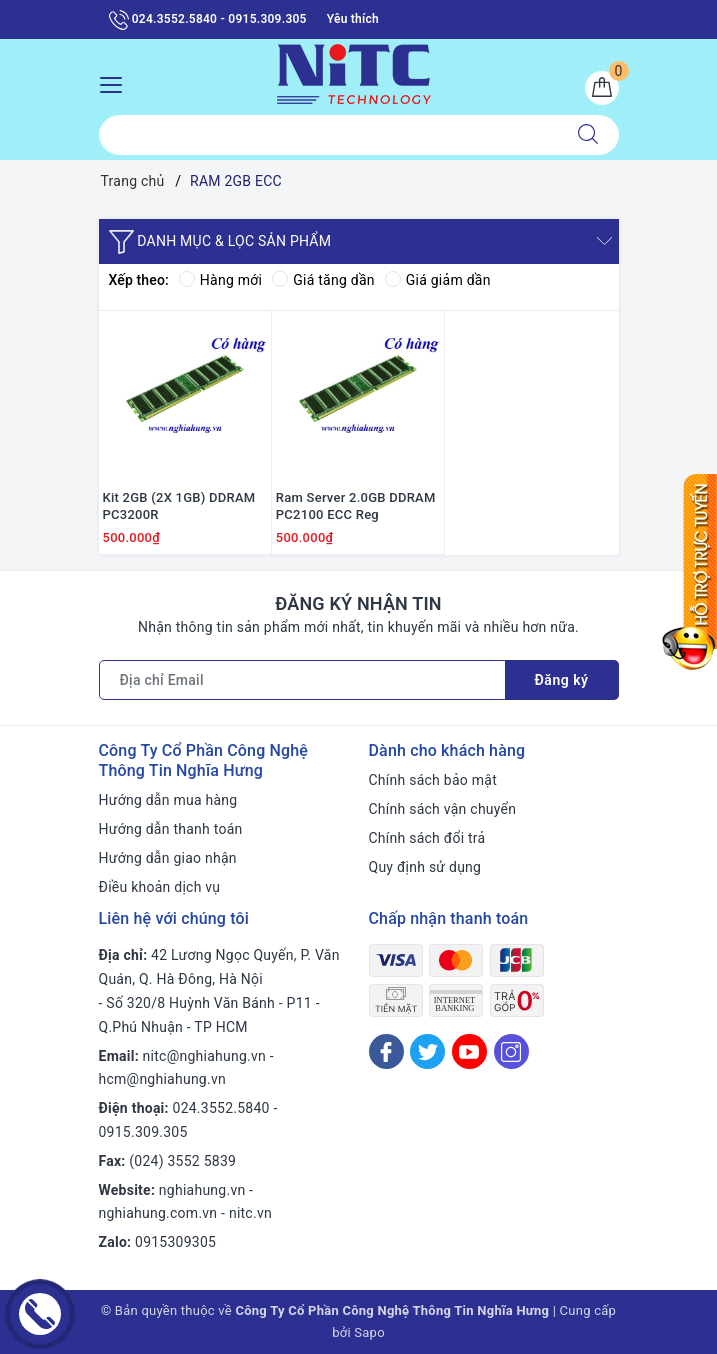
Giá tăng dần (323, 280)
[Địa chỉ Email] (302, 680)
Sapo (369, 1332)
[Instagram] (511, 1051)
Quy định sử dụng (425, 867)
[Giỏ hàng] (602, 88)
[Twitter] (427, 1051)
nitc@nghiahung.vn (204, 1056)
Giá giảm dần (438, 280)
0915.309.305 (143, 1132)
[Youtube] (469, 1051)
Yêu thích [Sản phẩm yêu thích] (353, 19)
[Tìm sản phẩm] (328, 135)
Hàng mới (220, 280)
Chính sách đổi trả (427, 838)
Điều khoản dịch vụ (160, 887)
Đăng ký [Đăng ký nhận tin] (562, 680)
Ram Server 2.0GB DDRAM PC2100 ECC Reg (356, 506)
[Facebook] (386, 1051)
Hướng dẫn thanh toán (171, 829)
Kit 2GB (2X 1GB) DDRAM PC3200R (179, 506)
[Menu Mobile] (116, 82)
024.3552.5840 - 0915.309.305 (208, 20)
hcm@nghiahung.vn (162, 1079)
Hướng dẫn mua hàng (168, 800)
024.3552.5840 (221, 1108)
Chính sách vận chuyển (443, 809)
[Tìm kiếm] (588, 135)
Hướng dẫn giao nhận (168, 858)
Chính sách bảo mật (433, 780)
